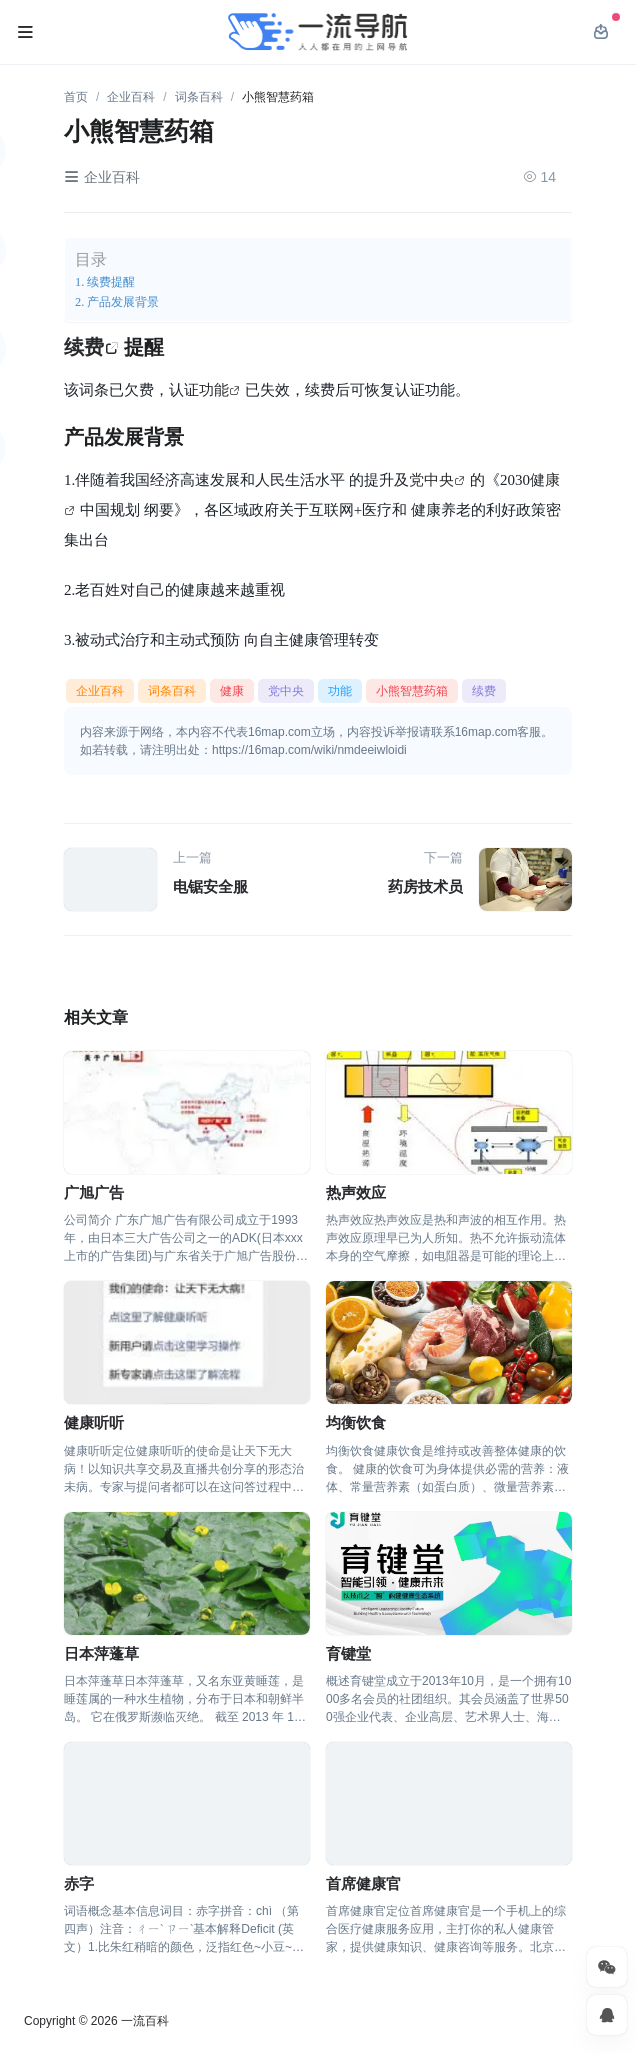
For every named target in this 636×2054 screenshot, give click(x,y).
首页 (76, 97)
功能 (214, 389)
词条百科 (199, 97)
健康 (232, 691)
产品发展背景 (123, 301)
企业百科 (131, 97)
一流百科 (145, 2021)
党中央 (431, 479)
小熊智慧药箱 (412, 691)
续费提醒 (111, 281)
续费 (84, 347)
